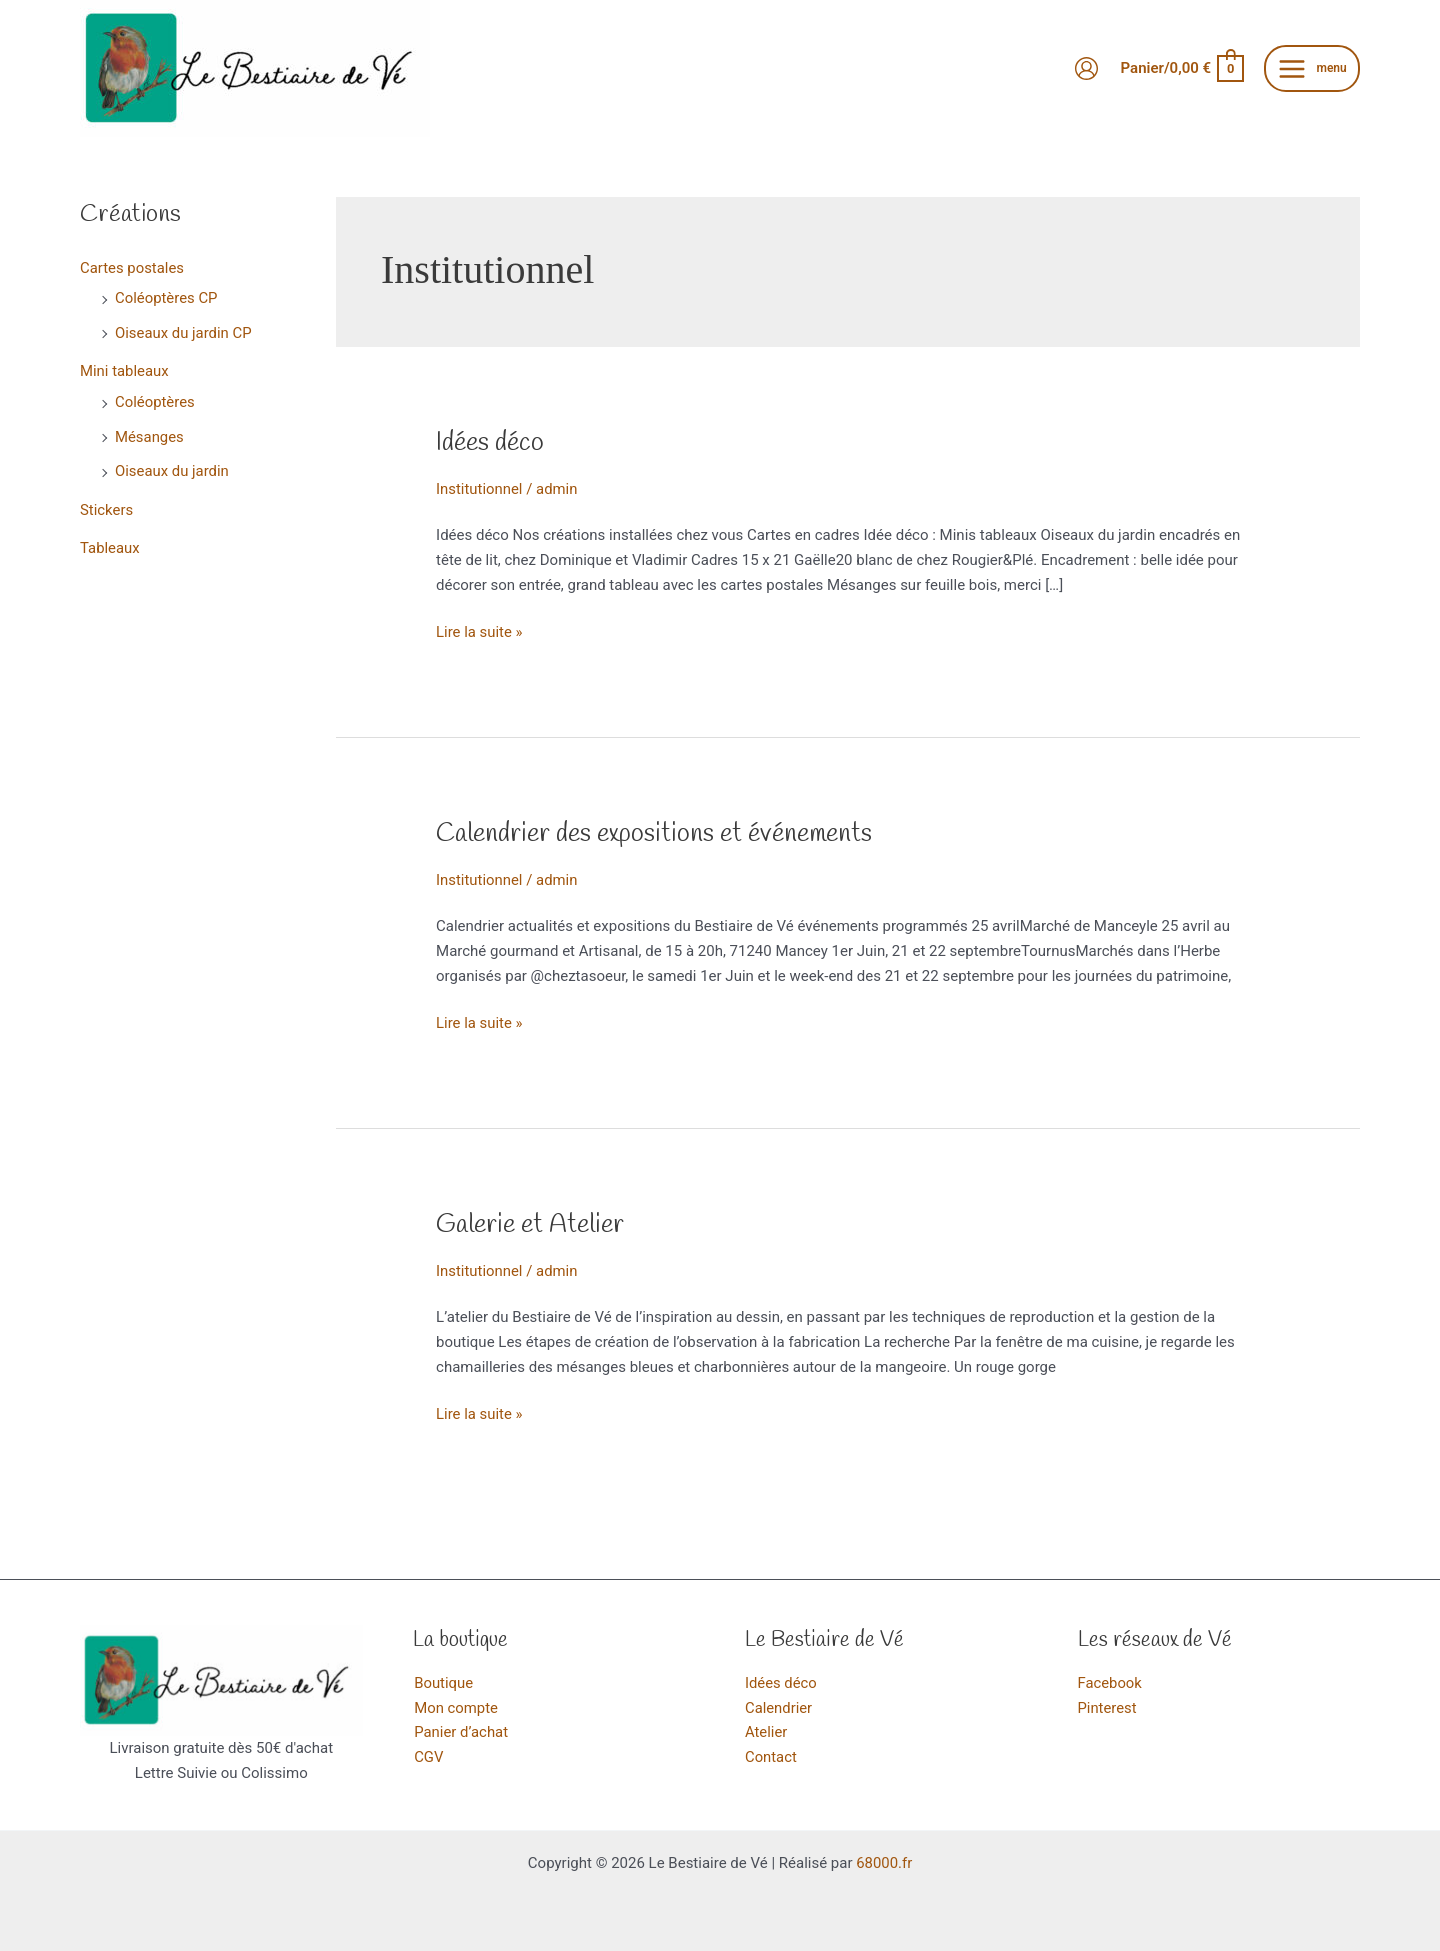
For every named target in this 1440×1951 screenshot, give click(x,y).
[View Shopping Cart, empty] (1182, 68)
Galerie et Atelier (530, 1225)
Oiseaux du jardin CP (184, 331)
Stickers (107, 504)
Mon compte (455, 1708)
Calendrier (779, 1708)
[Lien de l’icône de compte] (1086, 68)
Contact (771, 1757)
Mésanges (149, 433)
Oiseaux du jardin (172, 467)
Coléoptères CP (166, 298)
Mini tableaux (124, 369)
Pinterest (1108, 1708)
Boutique (442, 1683)
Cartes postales (132, 268)
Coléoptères (155, 399)
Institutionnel (479, 489)
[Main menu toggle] (1312, 68)
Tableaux (110, 542)
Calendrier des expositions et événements (654, 834)
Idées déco (490, 443)
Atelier (766, 1732)
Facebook (1110, 1683)
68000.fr (884, 1863)
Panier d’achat (460, 1732)
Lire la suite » (479, 632)
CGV (428, 1757)
